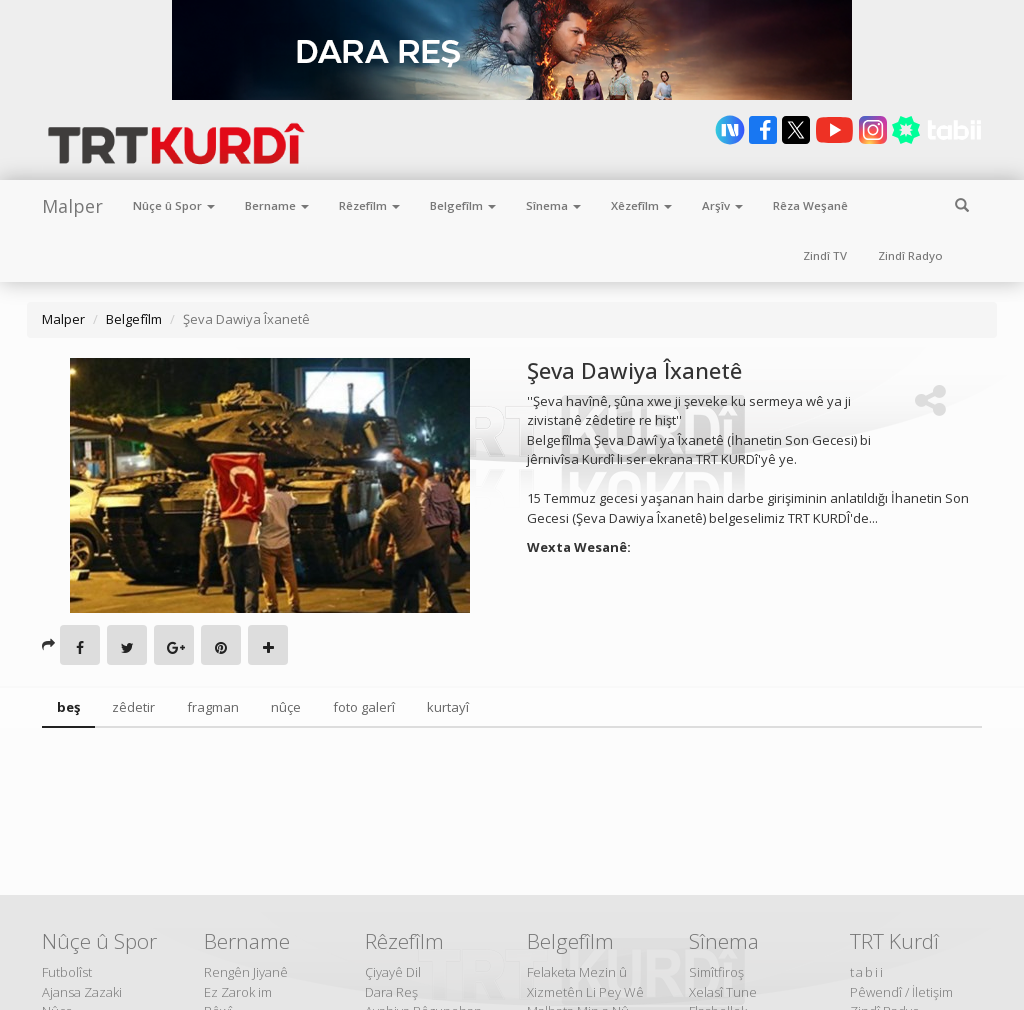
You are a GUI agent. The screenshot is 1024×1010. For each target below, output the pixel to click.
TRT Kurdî (894, 941)
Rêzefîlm (369, 205)
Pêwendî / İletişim (901, 992)
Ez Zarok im (238, 992)
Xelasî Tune (723, 992)
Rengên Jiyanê (246, 972)
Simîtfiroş (716, 972)
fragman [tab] (213, 707)
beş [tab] (68, 707)
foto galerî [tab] (364, 707)
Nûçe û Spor (174, 205)
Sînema (553, 205)
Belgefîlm (463, 205)
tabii (867, 972)
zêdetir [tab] (133, 707)
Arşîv (722, 205)
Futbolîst (67, 972)
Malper (72, 206)
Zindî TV (825, 255)
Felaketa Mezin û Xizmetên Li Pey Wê (585, 982)
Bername (277, 205)
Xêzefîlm (641, 205)
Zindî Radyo (910, 255)
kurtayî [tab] (448, 707)
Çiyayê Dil (393, 972)
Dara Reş (391, 992)
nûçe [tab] (286, 707)
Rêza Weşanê (810, 205)
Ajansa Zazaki (82, 992)
